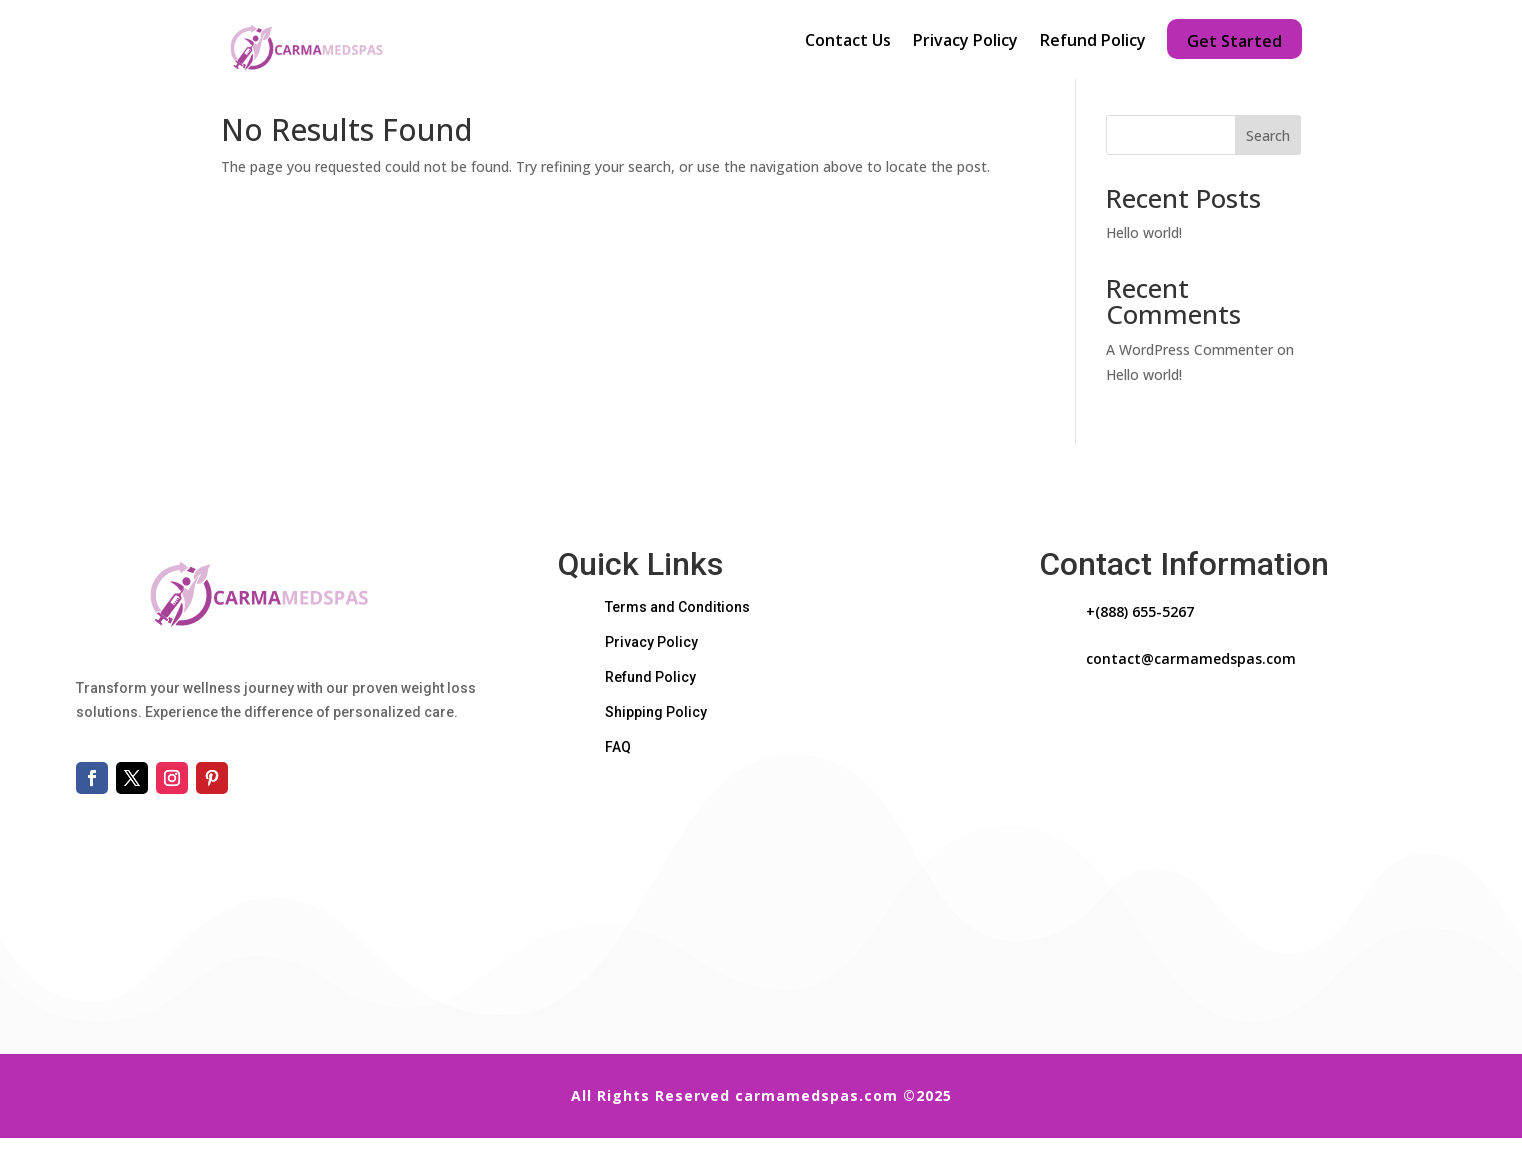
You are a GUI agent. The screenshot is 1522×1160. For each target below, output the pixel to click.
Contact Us (848, 42)
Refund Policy (1093, 42)
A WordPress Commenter (1189, 370)
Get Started (1234, 39)
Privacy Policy (965, 42)
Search (1268, 156)
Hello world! (1144, 254)
